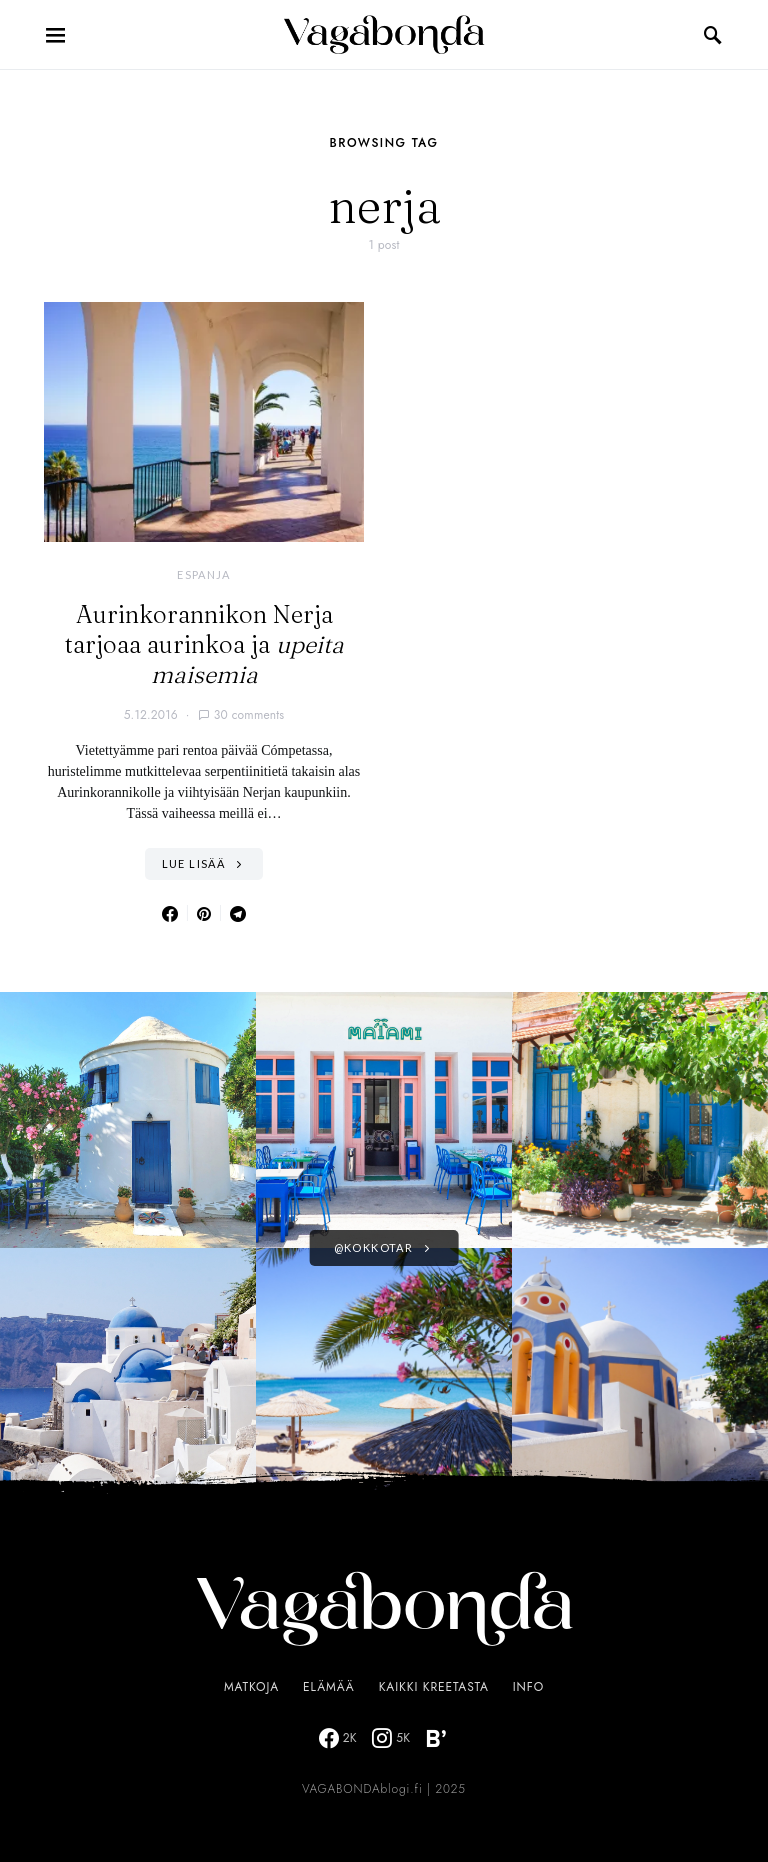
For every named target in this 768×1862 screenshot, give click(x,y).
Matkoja (251, 1687)
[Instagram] (391, 1738)
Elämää (329, 1687)
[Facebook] (338, 1738)
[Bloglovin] (436, 1738)
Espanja (204, 574)
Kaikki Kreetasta (434, 1687)
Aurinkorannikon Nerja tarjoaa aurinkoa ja (204, 644)
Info (528, 1687)
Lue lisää (193, 863)
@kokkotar (373, 1247)
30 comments (249, 715)
